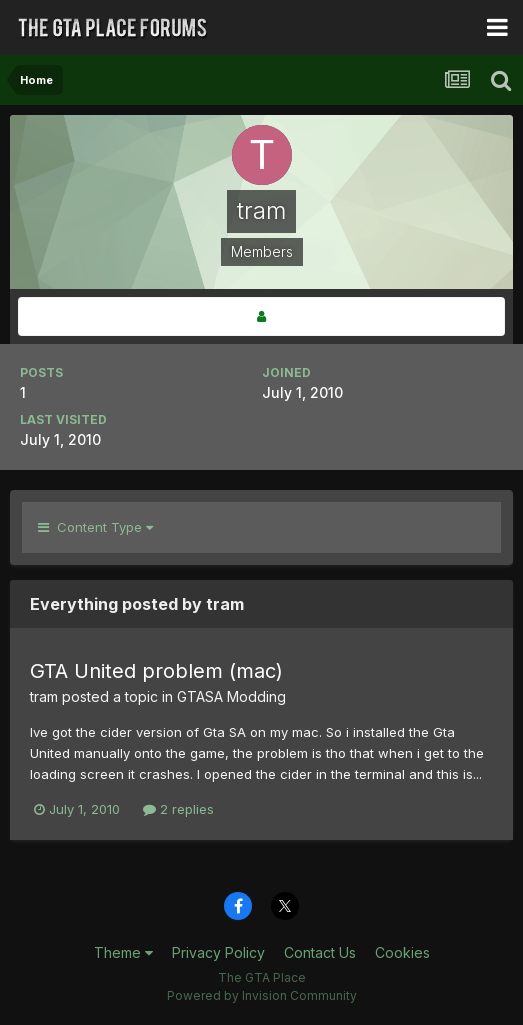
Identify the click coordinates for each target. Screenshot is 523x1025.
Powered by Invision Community (262, 995)
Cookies (402, 952)
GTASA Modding (231, 696)
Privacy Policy (218, 952)
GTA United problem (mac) (156, 671)
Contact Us (320, 952)
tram (44, 696)
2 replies (178, 809)
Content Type (95, 527)
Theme (123, 952)
